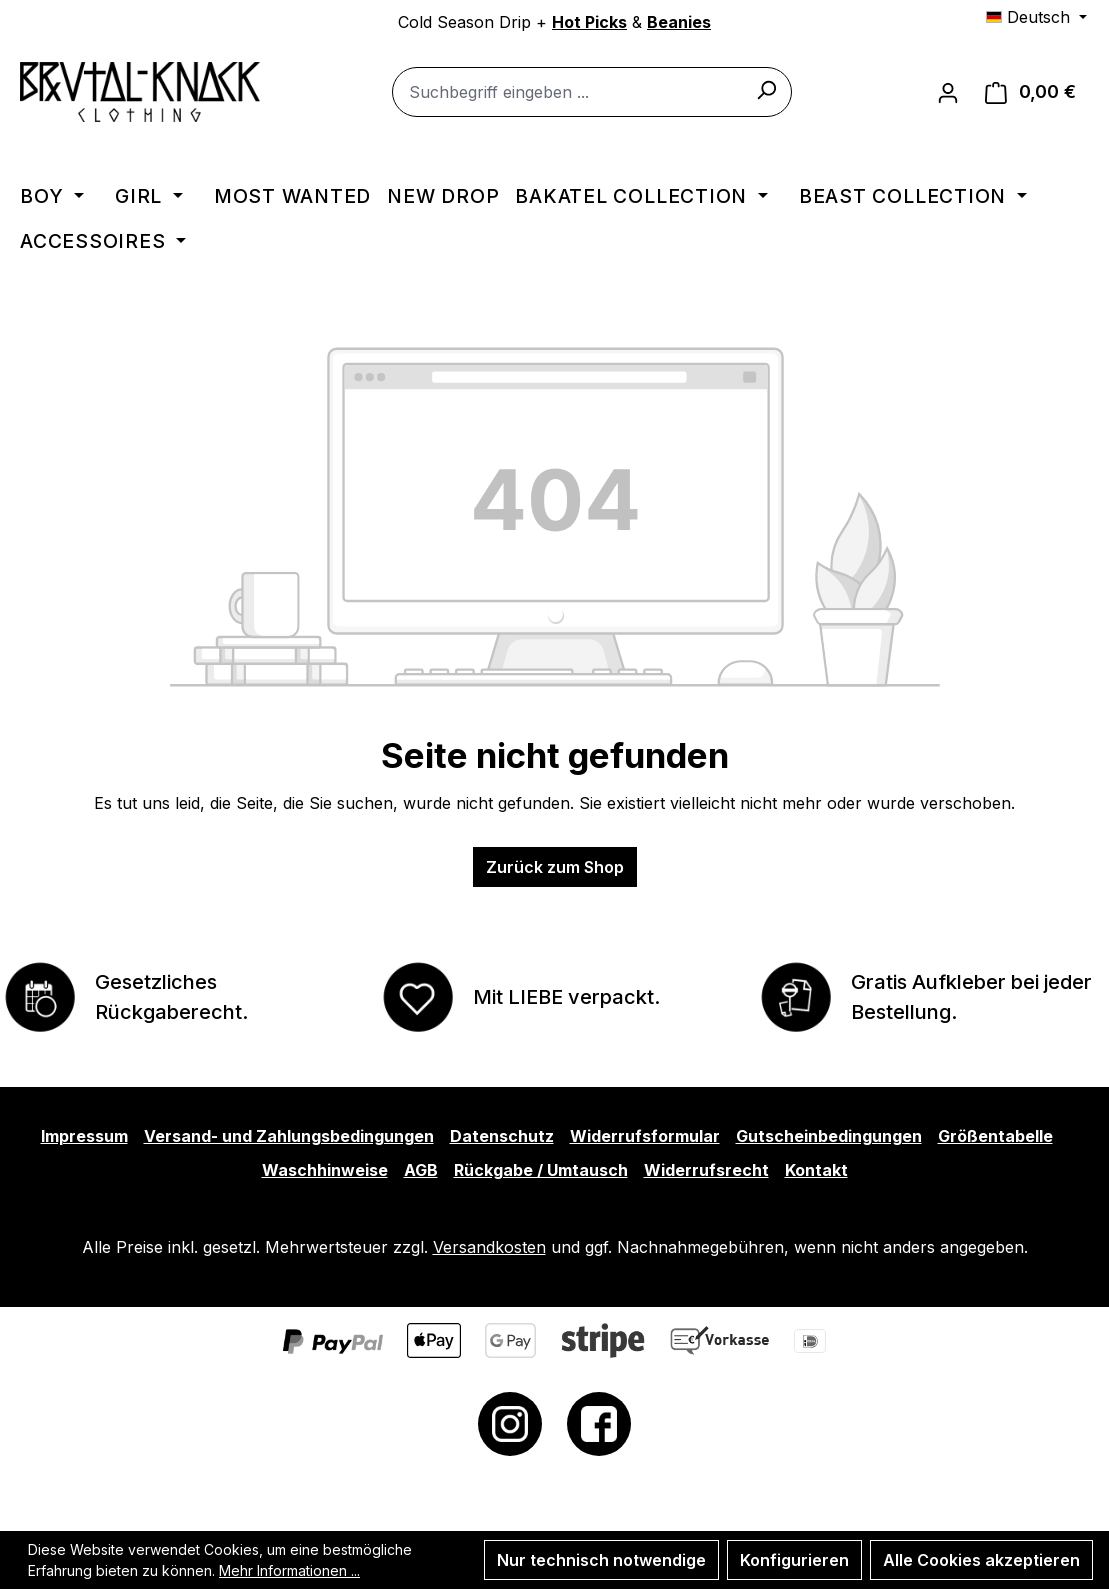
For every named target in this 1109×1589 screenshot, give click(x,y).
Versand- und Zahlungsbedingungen (289, 1136)
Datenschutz (502, 1136)
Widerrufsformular (645, 1136)
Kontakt (816, 1170)
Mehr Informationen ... (289, 1570)
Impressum (84, 1136)
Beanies (679, 22)
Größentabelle (995, 1136)
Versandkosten (489, 1247)
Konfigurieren (794, 1560)
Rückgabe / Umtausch (541, 1170)
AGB (421, 1170)
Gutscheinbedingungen (829, 1136)
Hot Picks (589, 22)
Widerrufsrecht (706, 1170)
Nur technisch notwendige (601, 1560)
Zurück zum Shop (555, 867)
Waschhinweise (325, 1170)
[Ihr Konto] (948, 92)
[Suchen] (766, 89)
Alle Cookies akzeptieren (981, 1560)
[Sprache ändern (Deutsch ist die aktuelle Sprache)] (1036, 17)
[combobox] (592, 92)
